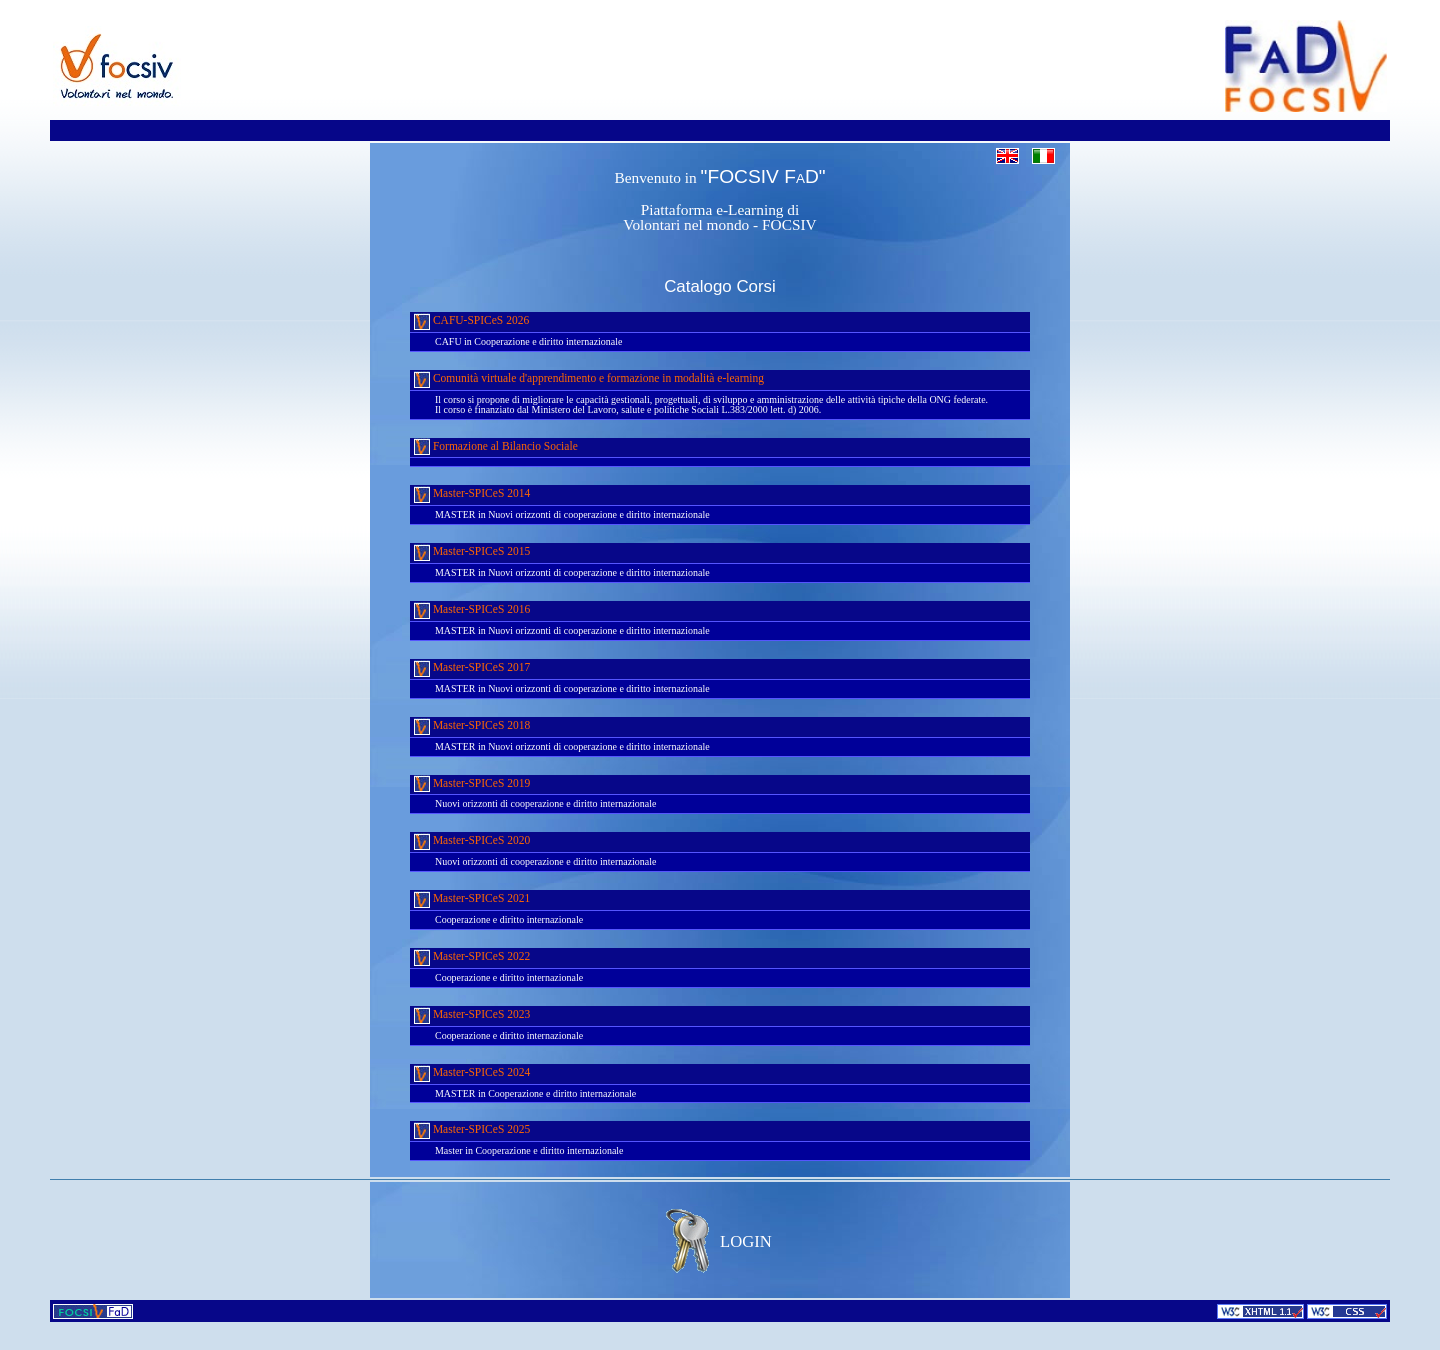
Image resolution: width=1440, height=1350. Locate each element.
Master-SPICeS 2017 (472, 668)
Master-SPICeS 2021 (472, 899)
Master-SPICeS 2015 (472, 552)
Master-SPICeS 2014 (472, 494)
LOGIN (746, 1241)
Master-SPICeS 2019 (472, 783)
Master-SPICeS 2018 (472, 726)
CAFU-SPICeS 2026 (471, 321)
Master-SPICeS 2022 (472, 957)
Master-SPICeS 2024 (472, 1073)
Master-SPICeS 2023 (472, 1015)
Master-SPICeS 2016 (472, 610)
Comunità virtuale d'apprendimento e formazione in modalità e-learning (589, 379)
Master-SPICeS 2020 (472, 841)
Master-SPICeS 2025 (472, 1130)
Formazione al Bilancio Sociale (496, 446)
